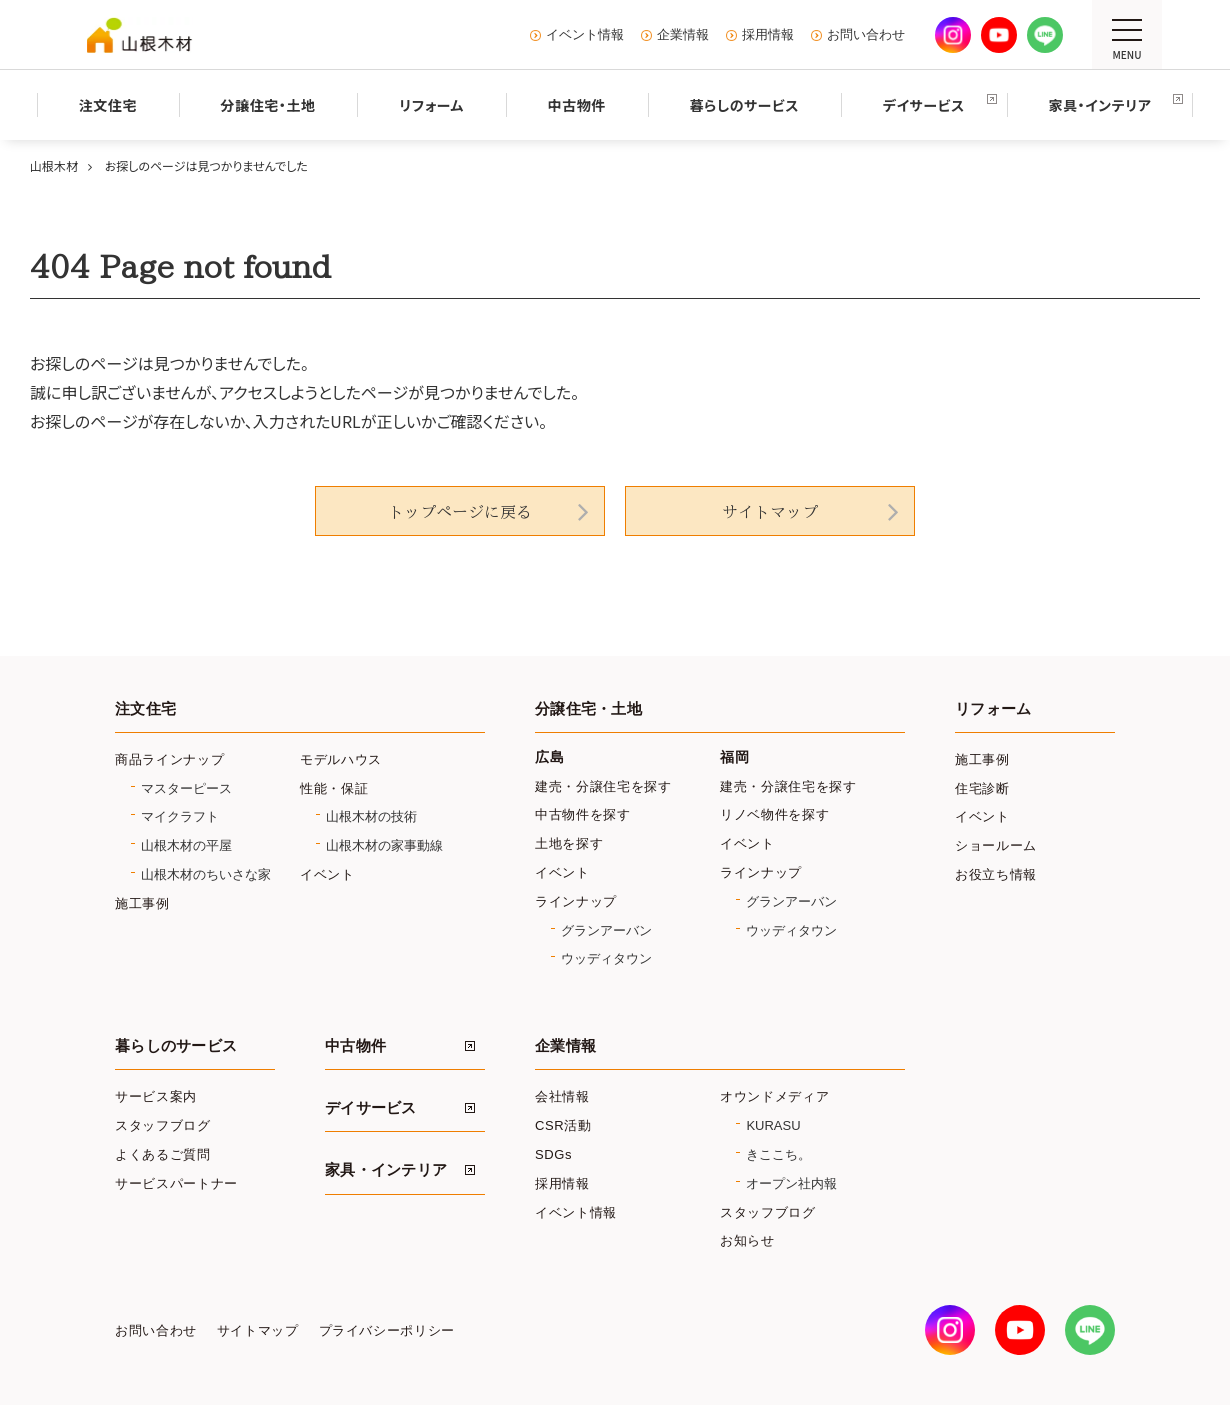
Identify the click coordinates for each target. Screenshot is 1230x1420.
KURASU (773, 1125)
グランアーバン (606, 930)
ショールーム (996, 845)
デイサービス (371, 1108)
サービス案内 (156, 1096)
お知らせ (747, 1240)
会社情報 (562, 1096)
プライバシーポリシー (387, 1331)
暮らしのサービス (176, 1046)
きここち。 (778, 1154)
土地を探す (569, 843)
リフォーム (993, 709)
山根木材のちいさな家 (206, 874)
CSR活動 (563, 1125)
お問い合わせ (866, 35)
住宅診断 (982, 788)
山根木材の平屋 (186, 845)
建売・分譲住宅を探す (603, 786)
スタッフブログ (163, 1125)
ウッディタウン (606, 958)
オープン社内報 (791, 1183)
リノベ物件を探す (774, 814)
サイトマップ (770, 512)
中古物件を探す (583, 814)
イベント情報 (585, 35)
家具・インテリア (386, 1170)
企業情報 (683, 35)
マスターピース (186, 788)
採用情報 (768, 35)
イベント (327, 874)
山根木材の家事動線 (384, 845)
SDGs (553, 1154)
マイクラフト (180, 816)
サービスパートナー (176, 1183)
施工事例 (142, 903)
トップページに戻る (460, 512)
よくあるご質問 (163, 1154)
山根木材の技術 (371, 816)
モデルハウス (341, 759)
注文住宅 (145, 709)
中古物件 (355, 1046)
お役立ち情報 (996, 874)
